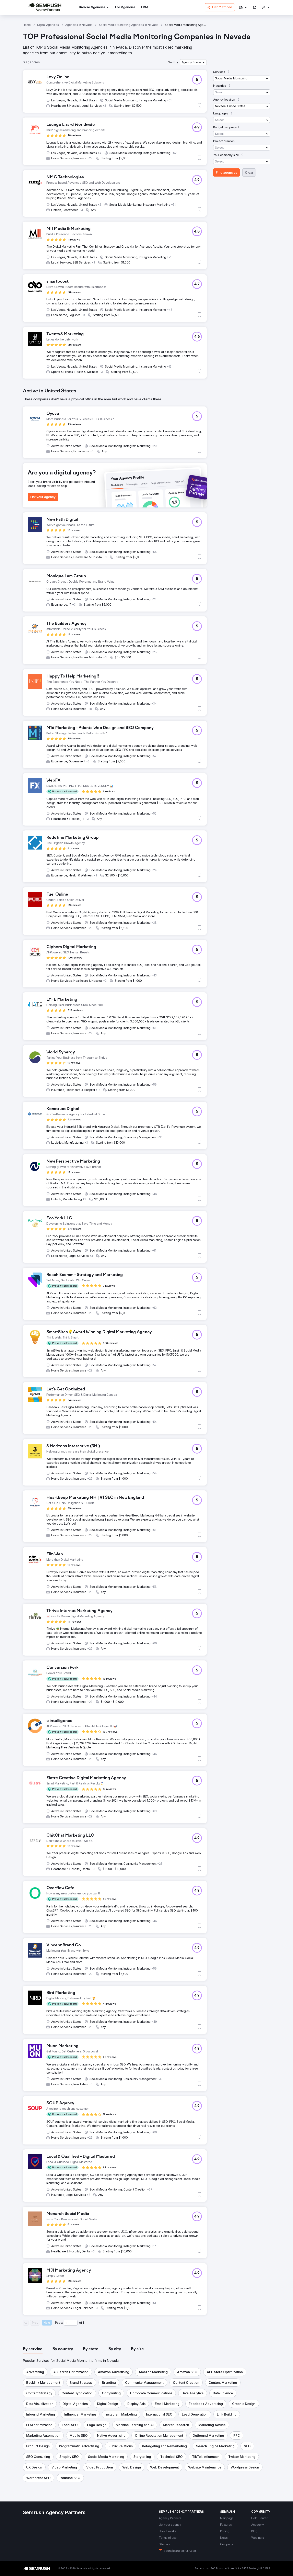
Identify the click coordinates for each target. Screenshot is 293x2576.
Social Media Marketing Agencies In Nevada (128, 24)
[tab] (33, 2349)
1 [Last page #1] (83, 2322)
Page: (59, 2322)
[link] (125, 7)
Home (27, 24)
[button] (243, 7)
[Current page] (70, 2322)
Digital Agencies (48, 24)
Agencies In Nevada (78, 24)
